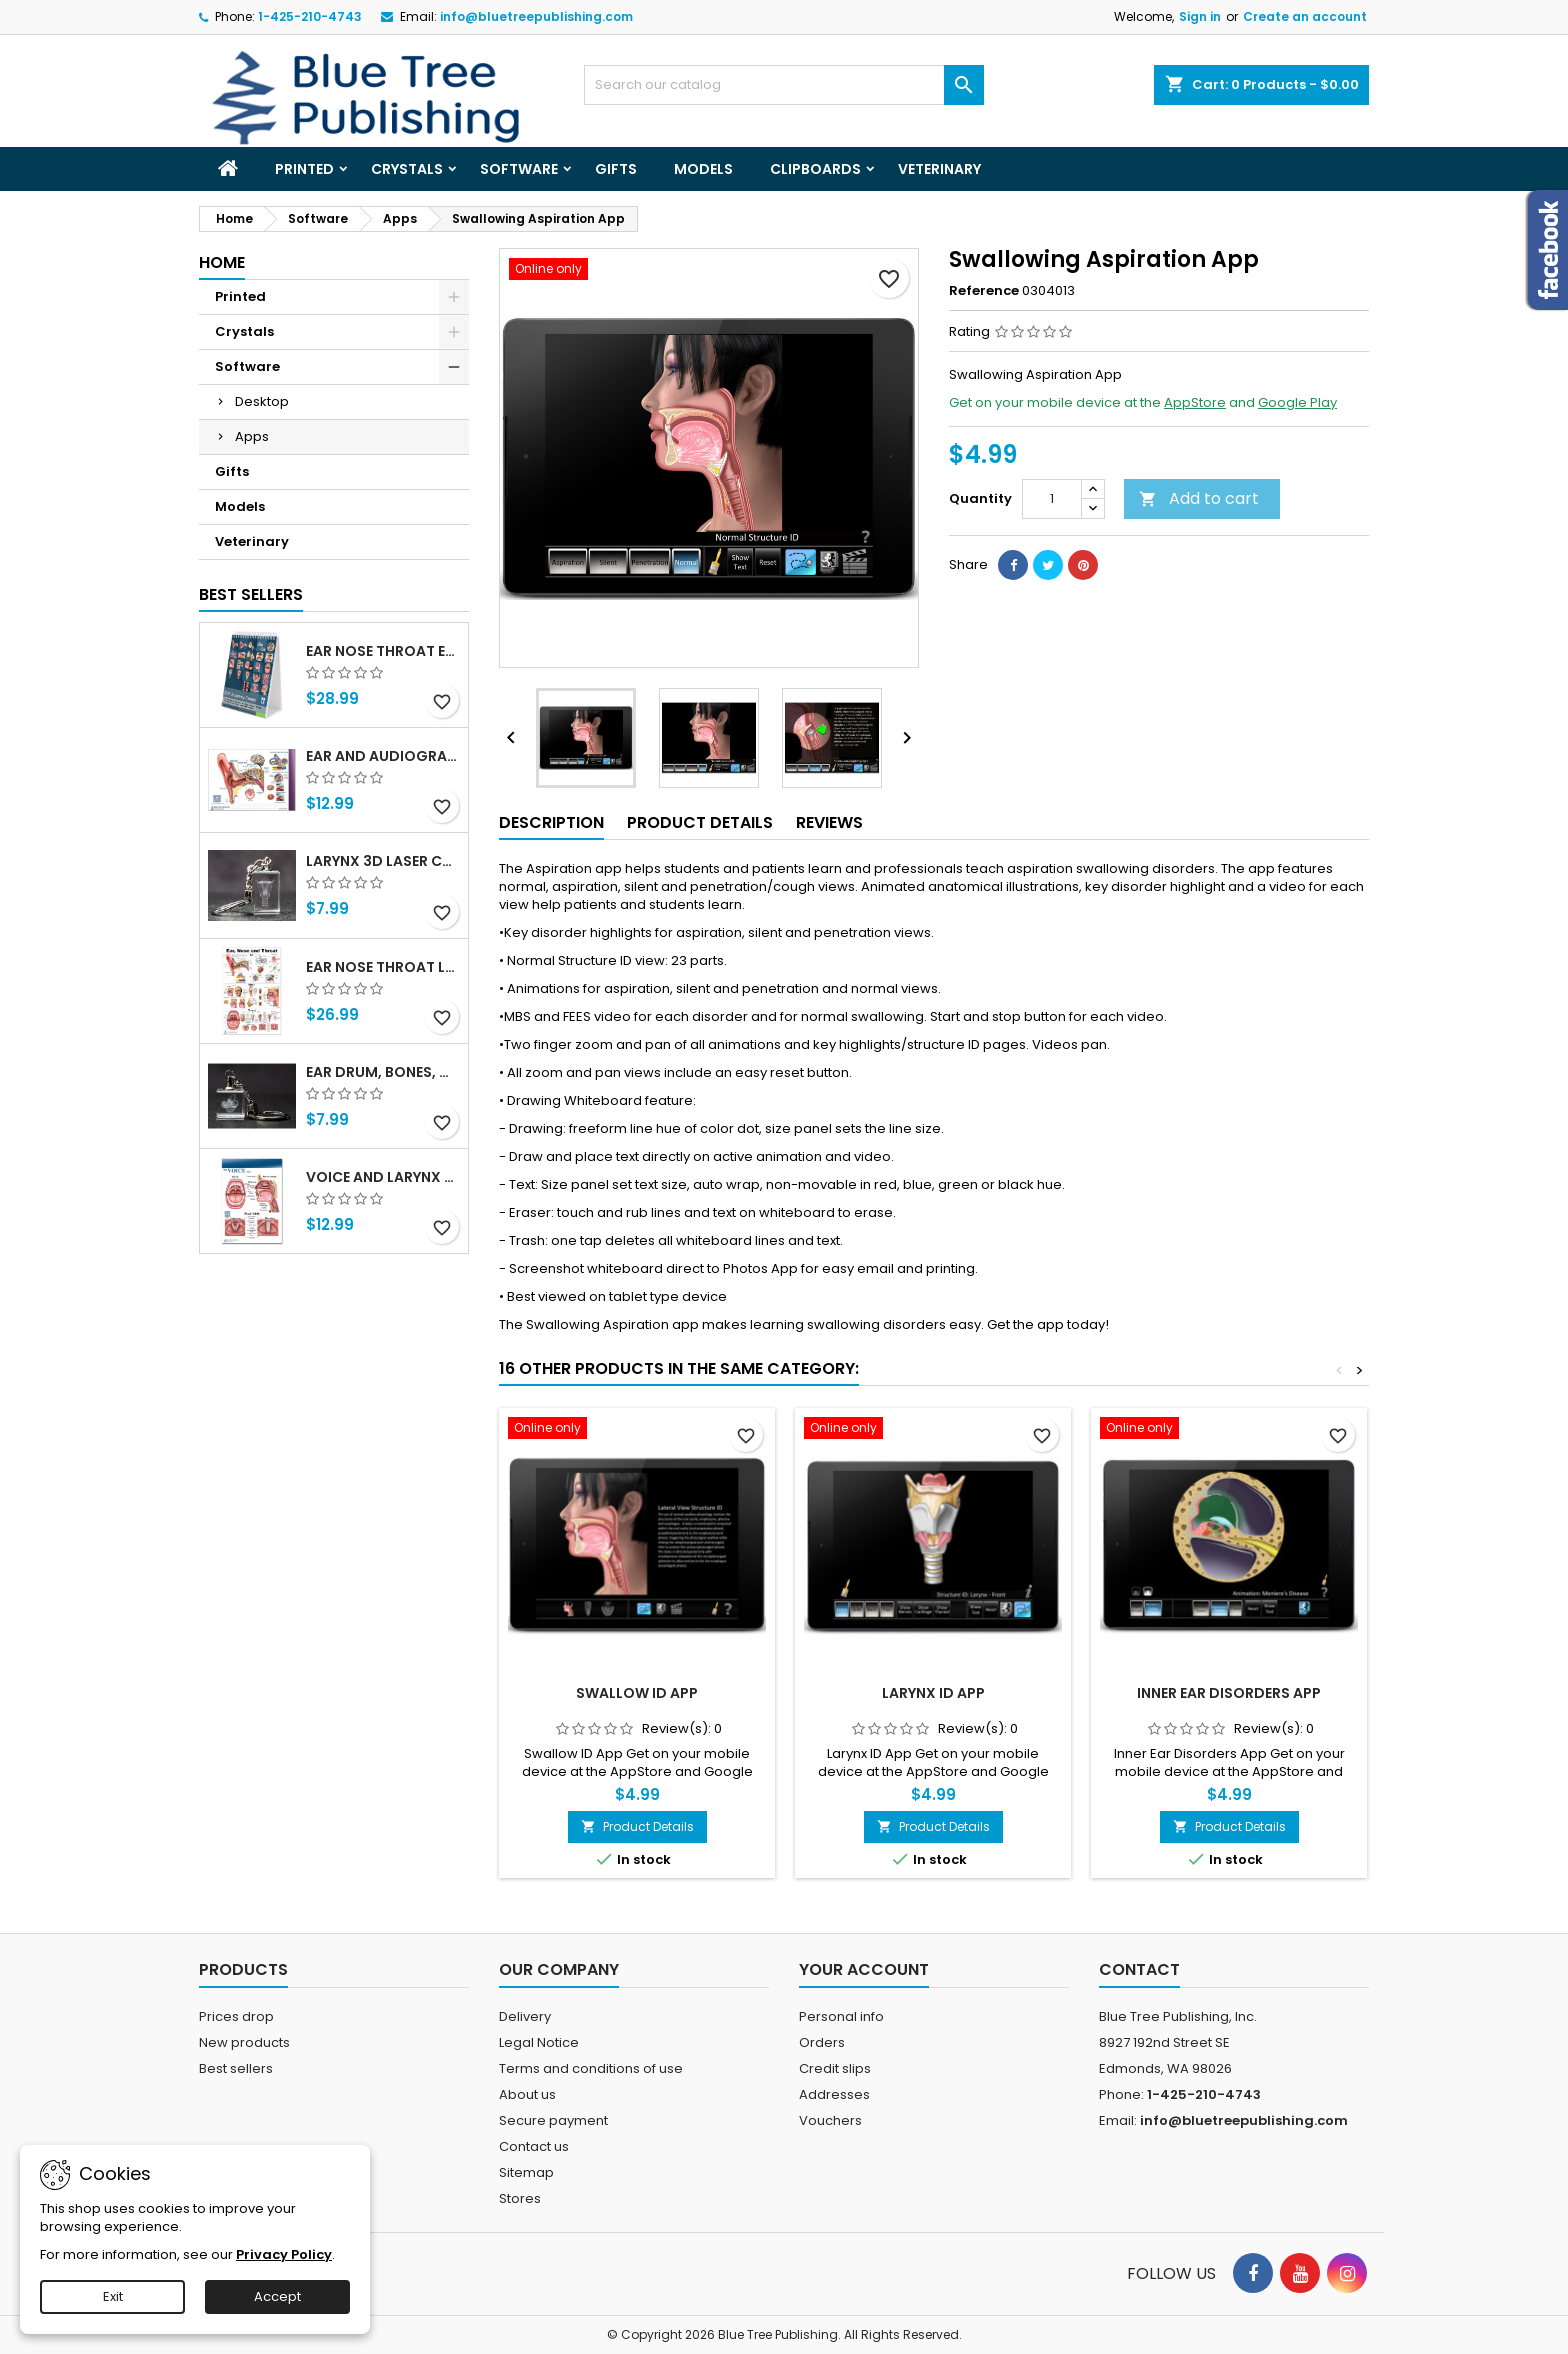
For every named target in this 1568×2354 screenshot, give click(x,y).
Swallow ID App (637, 1693)
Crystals (407, 169)
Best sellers (236, 2068)
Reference (984, 291)
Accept (277, 2296)
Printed (304, 169)
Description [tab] (551, 822)
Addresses (834, 2094)
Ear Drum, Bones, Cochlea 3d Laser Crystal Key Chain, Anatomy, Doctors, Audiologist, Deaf (383, 1072)
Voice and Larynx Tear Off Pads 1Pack (383, 1177)
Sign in (1200, 16)
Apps (252, 436)
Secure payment (553, 2120)
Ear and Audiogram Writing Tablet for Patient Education (383, 756)
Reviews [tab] (829, 822)
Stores (520, 2198)
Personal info (841, 2016)
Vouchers (830, 2120)
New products (244, 2042)
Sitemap (526, 2172)
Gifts (616, 169)
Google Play (1297, 402)
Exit (113, 2296)
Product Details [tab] (700, 822)
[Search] (784, 85)
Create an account (1305, 16)
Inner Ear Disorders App (1229, 1693)
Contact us (534, 2146)
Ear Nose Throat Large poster (383, 967)
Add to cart (1199, 498)
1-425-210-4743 (310, 16)
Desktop (262, 401)
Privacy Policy (284, 2254)
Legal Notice (539, 2042)
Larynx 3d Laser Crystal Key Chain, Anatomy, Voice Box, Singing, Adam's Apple (383, 861)
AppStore (1195, 402)
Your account (864, 1969)
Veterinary (939, 169)
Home (222, 262)
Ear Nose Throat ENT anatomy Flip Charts (383, 651)
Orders (822, 2042)
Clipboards (815, 169)
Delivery (525, 2016)
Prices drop (236, 2016)
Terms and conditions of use (591, 2068)
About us (527, 2094)
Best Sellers (251, 594)
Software (519, 169)
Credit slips (835, 2068)
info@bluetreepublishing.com (536, 16)
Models (703, 169)
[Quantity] (1052, 499)
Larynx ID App (933, 1693)
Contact (1139, 1969)
